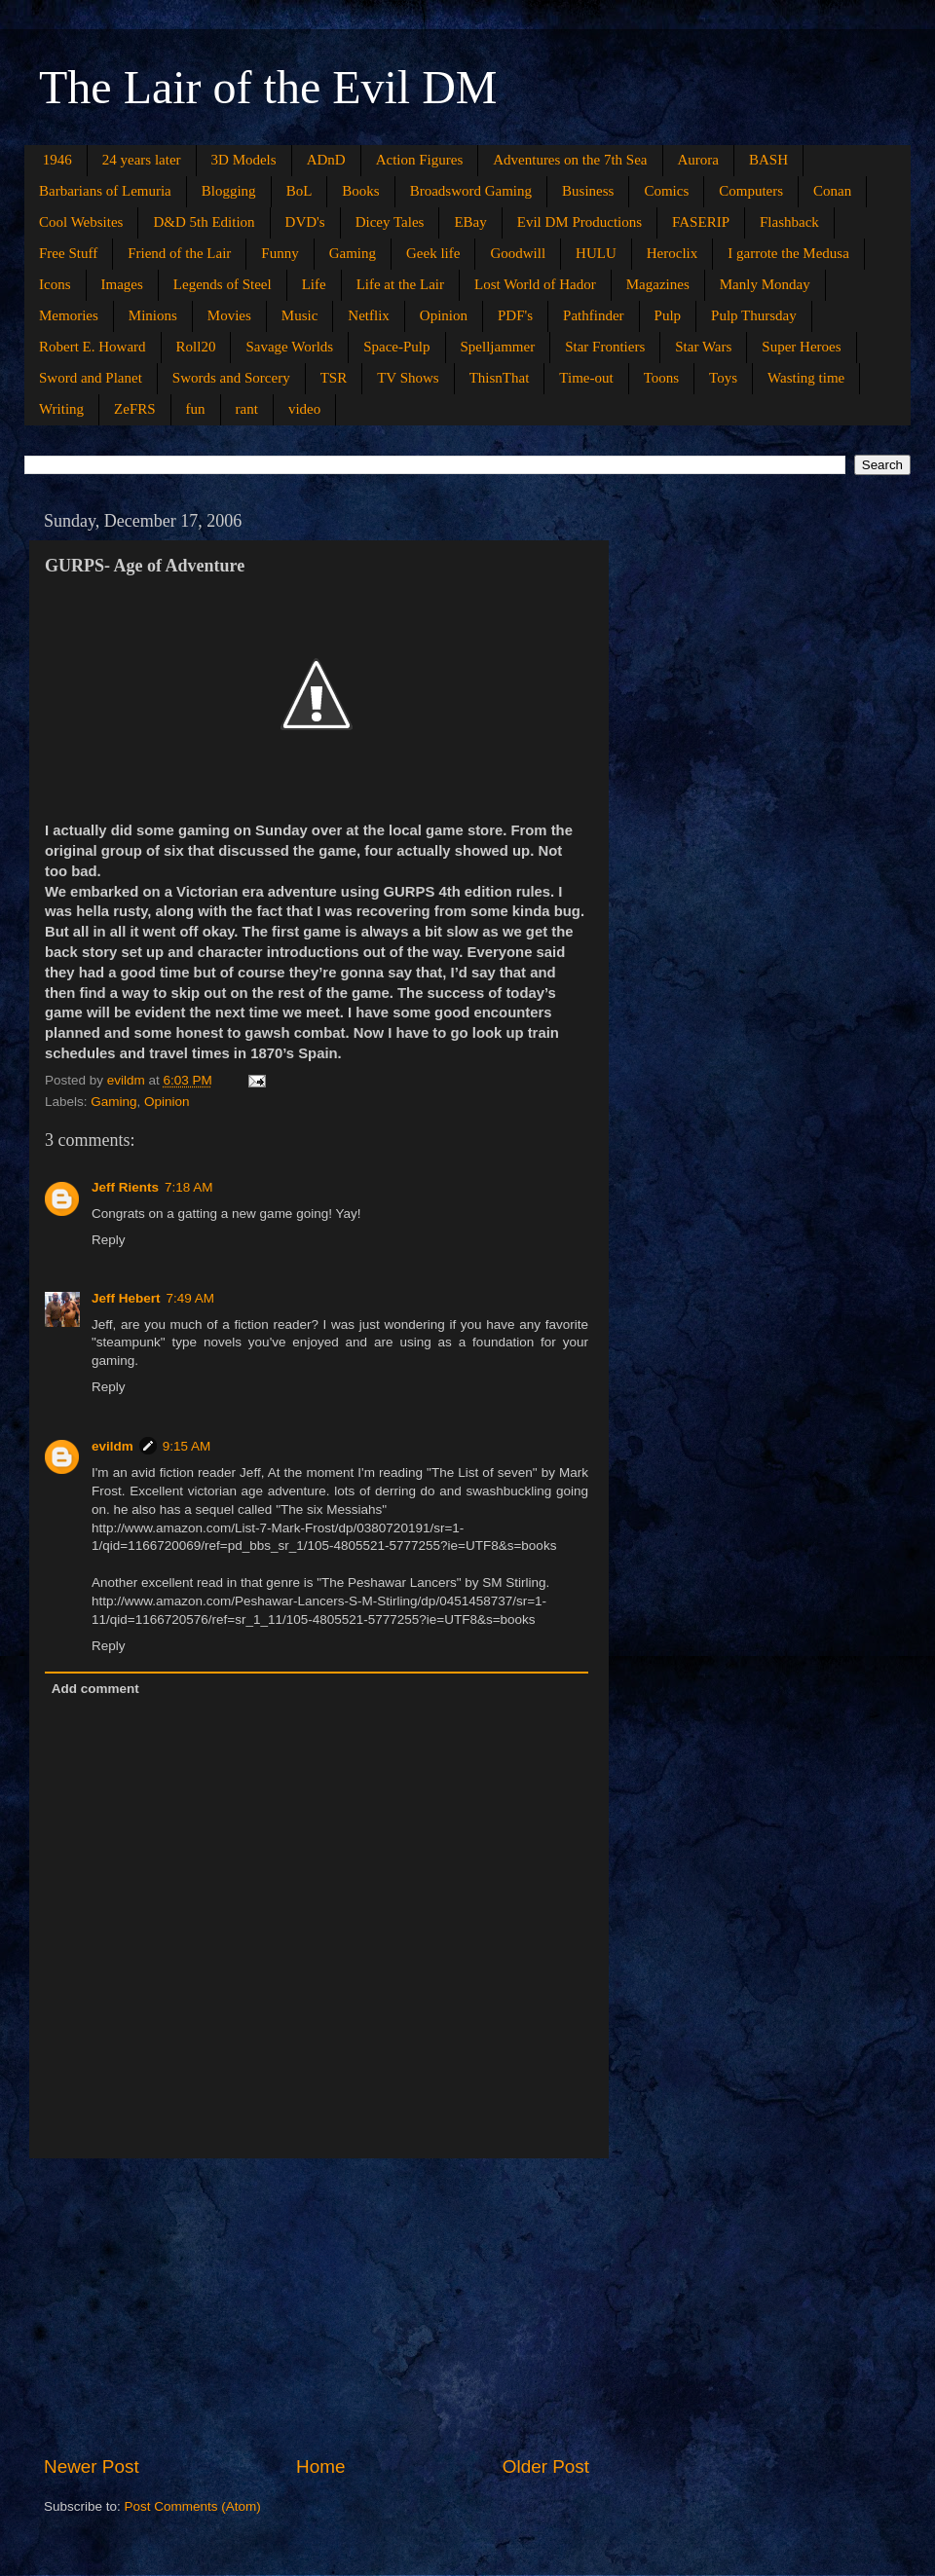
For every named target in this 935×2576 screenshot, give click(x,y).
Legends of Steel (222, 284)
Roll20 (196, 346)
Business (588, 191)
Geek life (433, 253)
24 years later (141, 159)
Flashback (789, 222)
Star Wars (703, 346)
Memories (68, 315)
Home (320, 2466)
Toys (723, 378)
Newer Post (91, 2466)
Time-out (586, 378)
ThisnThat (499, 378)
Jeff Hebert (126, 1298)
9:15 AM (187, 1446)
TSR (334, 378)
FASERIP (700, 222)
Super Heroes (801, 346)
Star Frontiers (605, 346)
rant (247, 409)
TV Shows (408, 378)
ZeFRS (135, 409)
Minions (153, 315)
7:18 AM (189, 1187)
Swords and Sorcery (231, 378)
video (304, 409)
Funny (279, 253)
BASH (768, 159)
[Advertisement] (316, 2306)
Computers (751, 191)
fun (196, 409)
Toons (661, 378)
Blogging (229, 191)
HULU (596, 253)
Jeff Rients (125, 1187)
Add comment (95, 1688)
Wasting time (805, 378)
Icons (55, 284)
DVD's (305, 222)
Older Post (546, 2466)
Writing (61, 409)
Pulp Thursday (754, 315)
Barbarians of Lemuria (105, 191)
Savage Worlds (289, 346)
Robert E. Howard (92, 346)
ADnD (326, 159)
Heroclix (672, 253)
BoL (299, 191)
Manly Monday (765, 284)
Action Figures (420, 159)
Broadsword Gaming (471, 191)
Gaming (352, 253)
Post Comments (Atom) (193, 2506)
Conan (832, 191)
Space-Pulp (396, 346)
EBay (470, 222)
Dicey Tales (390, 222)
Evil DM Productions (579, 222)
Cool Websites (81, 222)
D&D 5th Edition (203, 222)
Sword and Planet (90, 378)
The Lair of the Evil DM (268, 87)
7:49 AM (191, 1298)
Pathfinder (593, 315)
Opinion (444, 315)
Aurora (698, 159)
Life (314, 284)
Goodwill (517, 253)
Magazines (658, 284)
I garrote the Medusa (788, 253)
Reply (109, 1240)
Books (360, 191)
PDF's (515, 315)
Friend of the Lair (179, 253)
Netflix (369, 315)
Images (122, 284)
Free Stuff (68, 253)
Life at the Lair (400, 284)
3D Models (244, 159)
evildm (112, 1446)
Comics (666, 191)
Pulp (668, 315)
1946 (57, 159)
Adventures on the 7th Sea (570, 159)
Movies (229, 315)
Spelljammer (498, 346)
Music (299, 315)
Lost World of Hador (535, 284)
